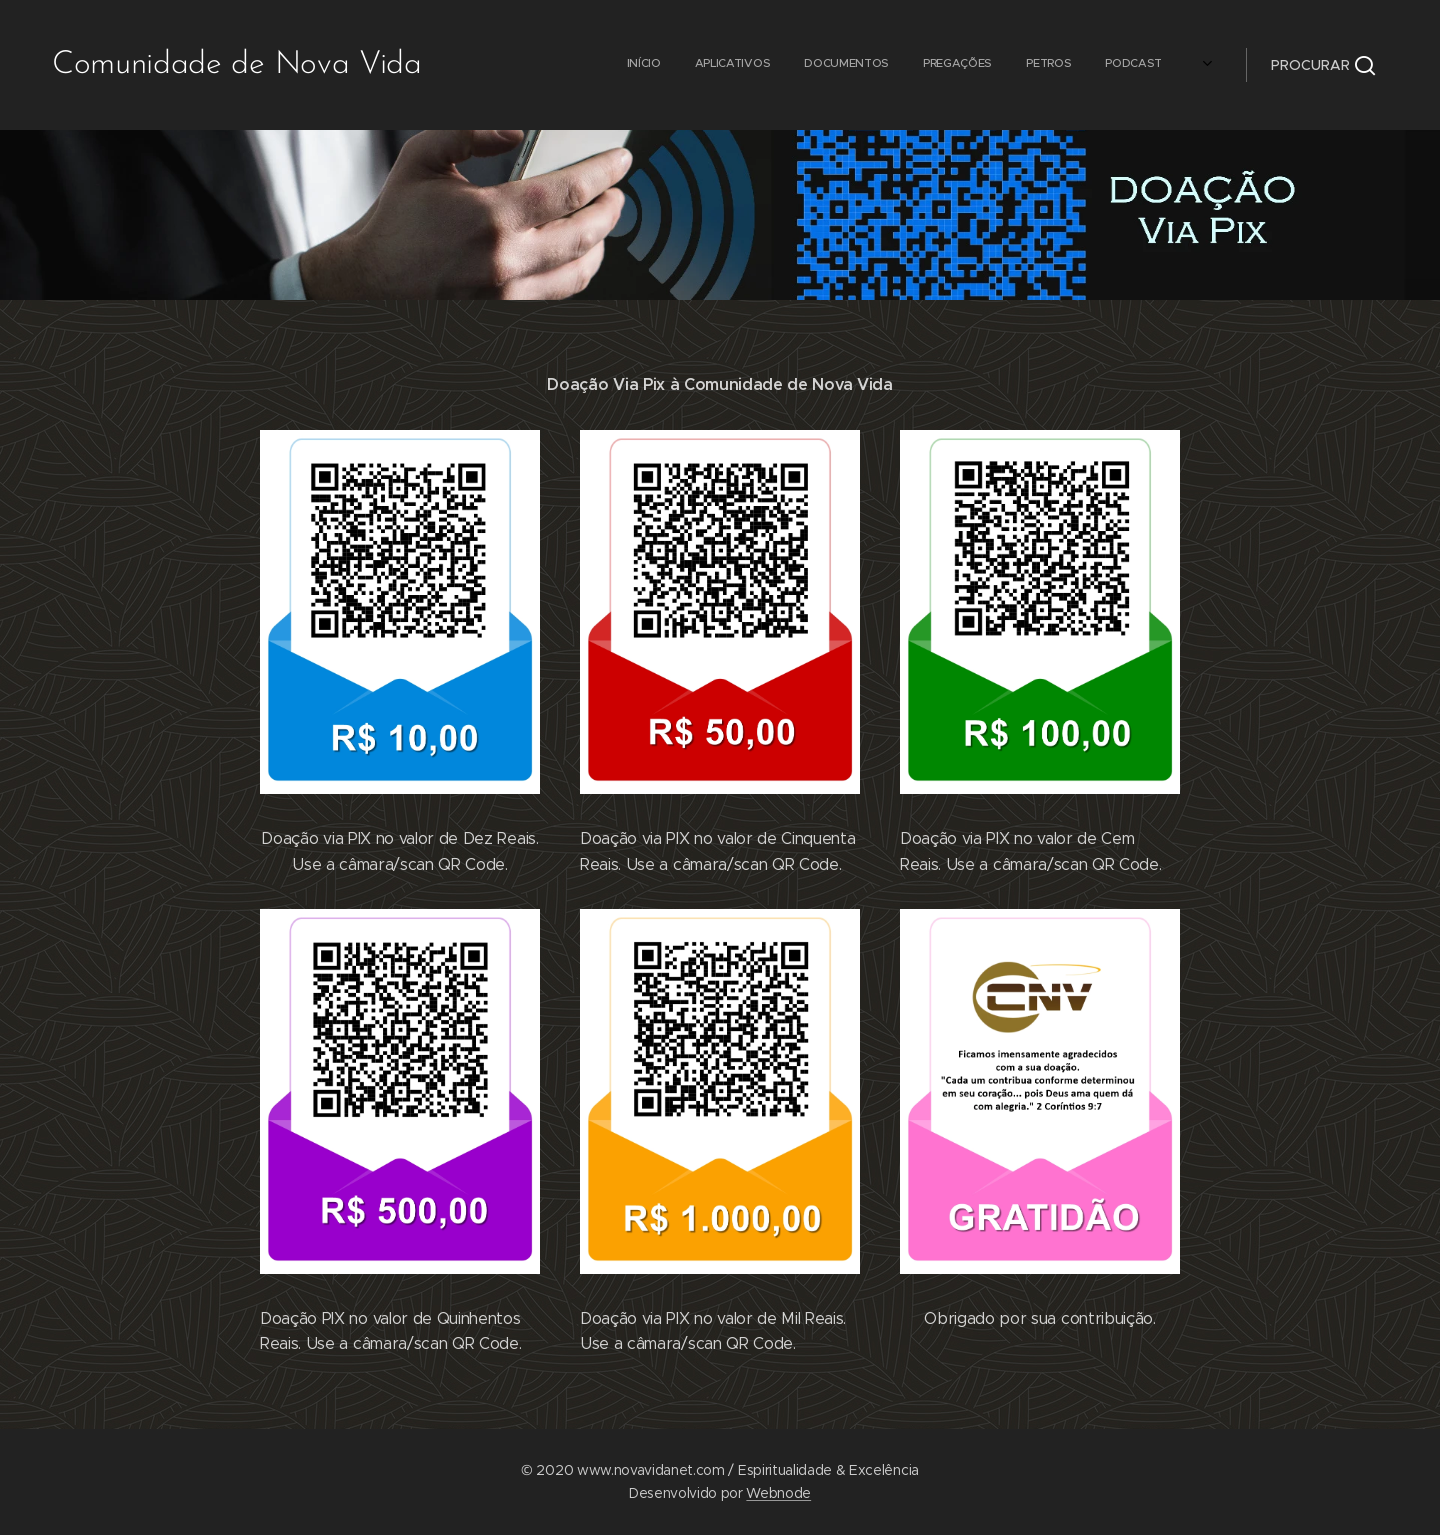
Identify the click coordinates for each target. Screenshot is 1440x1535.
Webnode (778, 1493)
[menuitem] (699, 65)
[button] (1323, 65)
